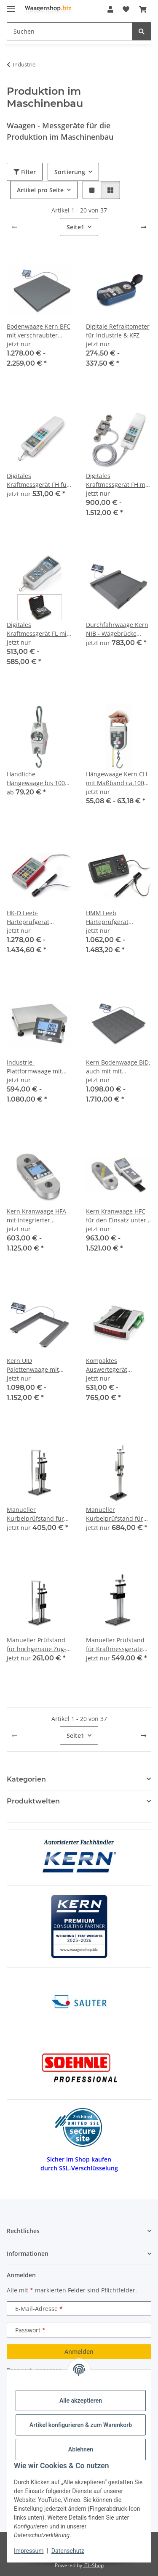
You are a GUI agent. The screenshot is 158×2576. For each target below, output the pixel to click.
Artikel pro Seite (40, 190)
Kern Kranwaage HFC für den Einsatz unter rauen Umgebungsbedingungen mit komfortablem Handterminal (119, 1215)
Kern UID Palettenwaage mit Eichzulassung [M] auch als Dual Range (35, 1365)
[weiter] (143, 227)
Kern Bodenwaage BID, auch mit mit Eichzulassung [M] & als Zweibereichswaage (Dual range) (118, 1067)
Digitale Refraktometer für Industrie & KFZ (118, 330)
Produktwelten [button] (33, 1801)
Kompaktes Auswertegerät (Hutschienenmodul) (114, 1365)
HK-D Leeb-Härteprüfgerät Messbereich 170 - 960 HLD (38, 917)
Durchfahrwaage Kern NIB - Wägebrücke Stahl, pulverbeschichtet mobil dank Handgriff (117, 629)
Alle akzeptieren (80, 2400)
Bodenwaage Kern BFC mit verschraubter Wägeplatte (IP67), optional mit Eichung (38, 331)
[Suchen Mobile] (69, 31)
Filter (24, 172)
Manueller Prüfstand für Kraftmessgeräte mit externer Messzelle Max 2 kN (118, 1644)
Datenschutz (67, 2550)
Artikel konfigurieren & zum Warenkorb (80, 2425)
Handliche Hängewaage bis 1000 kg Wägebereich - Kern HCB (39, 778)
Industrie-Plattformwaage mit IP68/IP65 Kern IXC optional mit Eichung (36, 1067)
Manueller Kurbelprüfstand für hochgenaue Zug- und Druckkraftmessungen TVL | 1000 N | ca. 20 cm (38, 1514)
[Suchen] (141, 31)
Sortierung (69, 172)
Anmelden (79, 2352)
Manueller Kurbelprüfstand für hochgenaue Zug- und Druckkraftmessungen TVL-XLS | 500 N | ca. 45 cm (117, 1514)
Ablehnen (80, 2449)
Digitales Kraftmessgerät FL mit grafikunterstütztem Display (38, 629)
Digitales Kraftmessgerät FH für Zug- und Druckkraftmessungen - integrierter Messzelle (38, 480)
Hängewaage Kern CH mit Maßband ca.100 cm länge (116, 778)
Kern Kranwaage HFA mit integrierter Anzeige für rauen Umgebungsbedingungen (39, 1215)
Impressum (28, 2550)
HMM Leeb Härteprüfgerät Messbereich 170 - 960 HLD (118, 917)
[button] (110, 9)
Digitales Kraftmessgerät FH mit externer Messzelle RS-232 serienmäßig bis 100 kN (118, 480)
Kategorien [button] (26, 1779)
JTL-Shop (93, 2565)
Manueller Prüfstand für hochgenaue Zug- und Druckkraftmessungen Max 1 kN (38, 1644)
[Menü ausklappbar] (11, 5)
